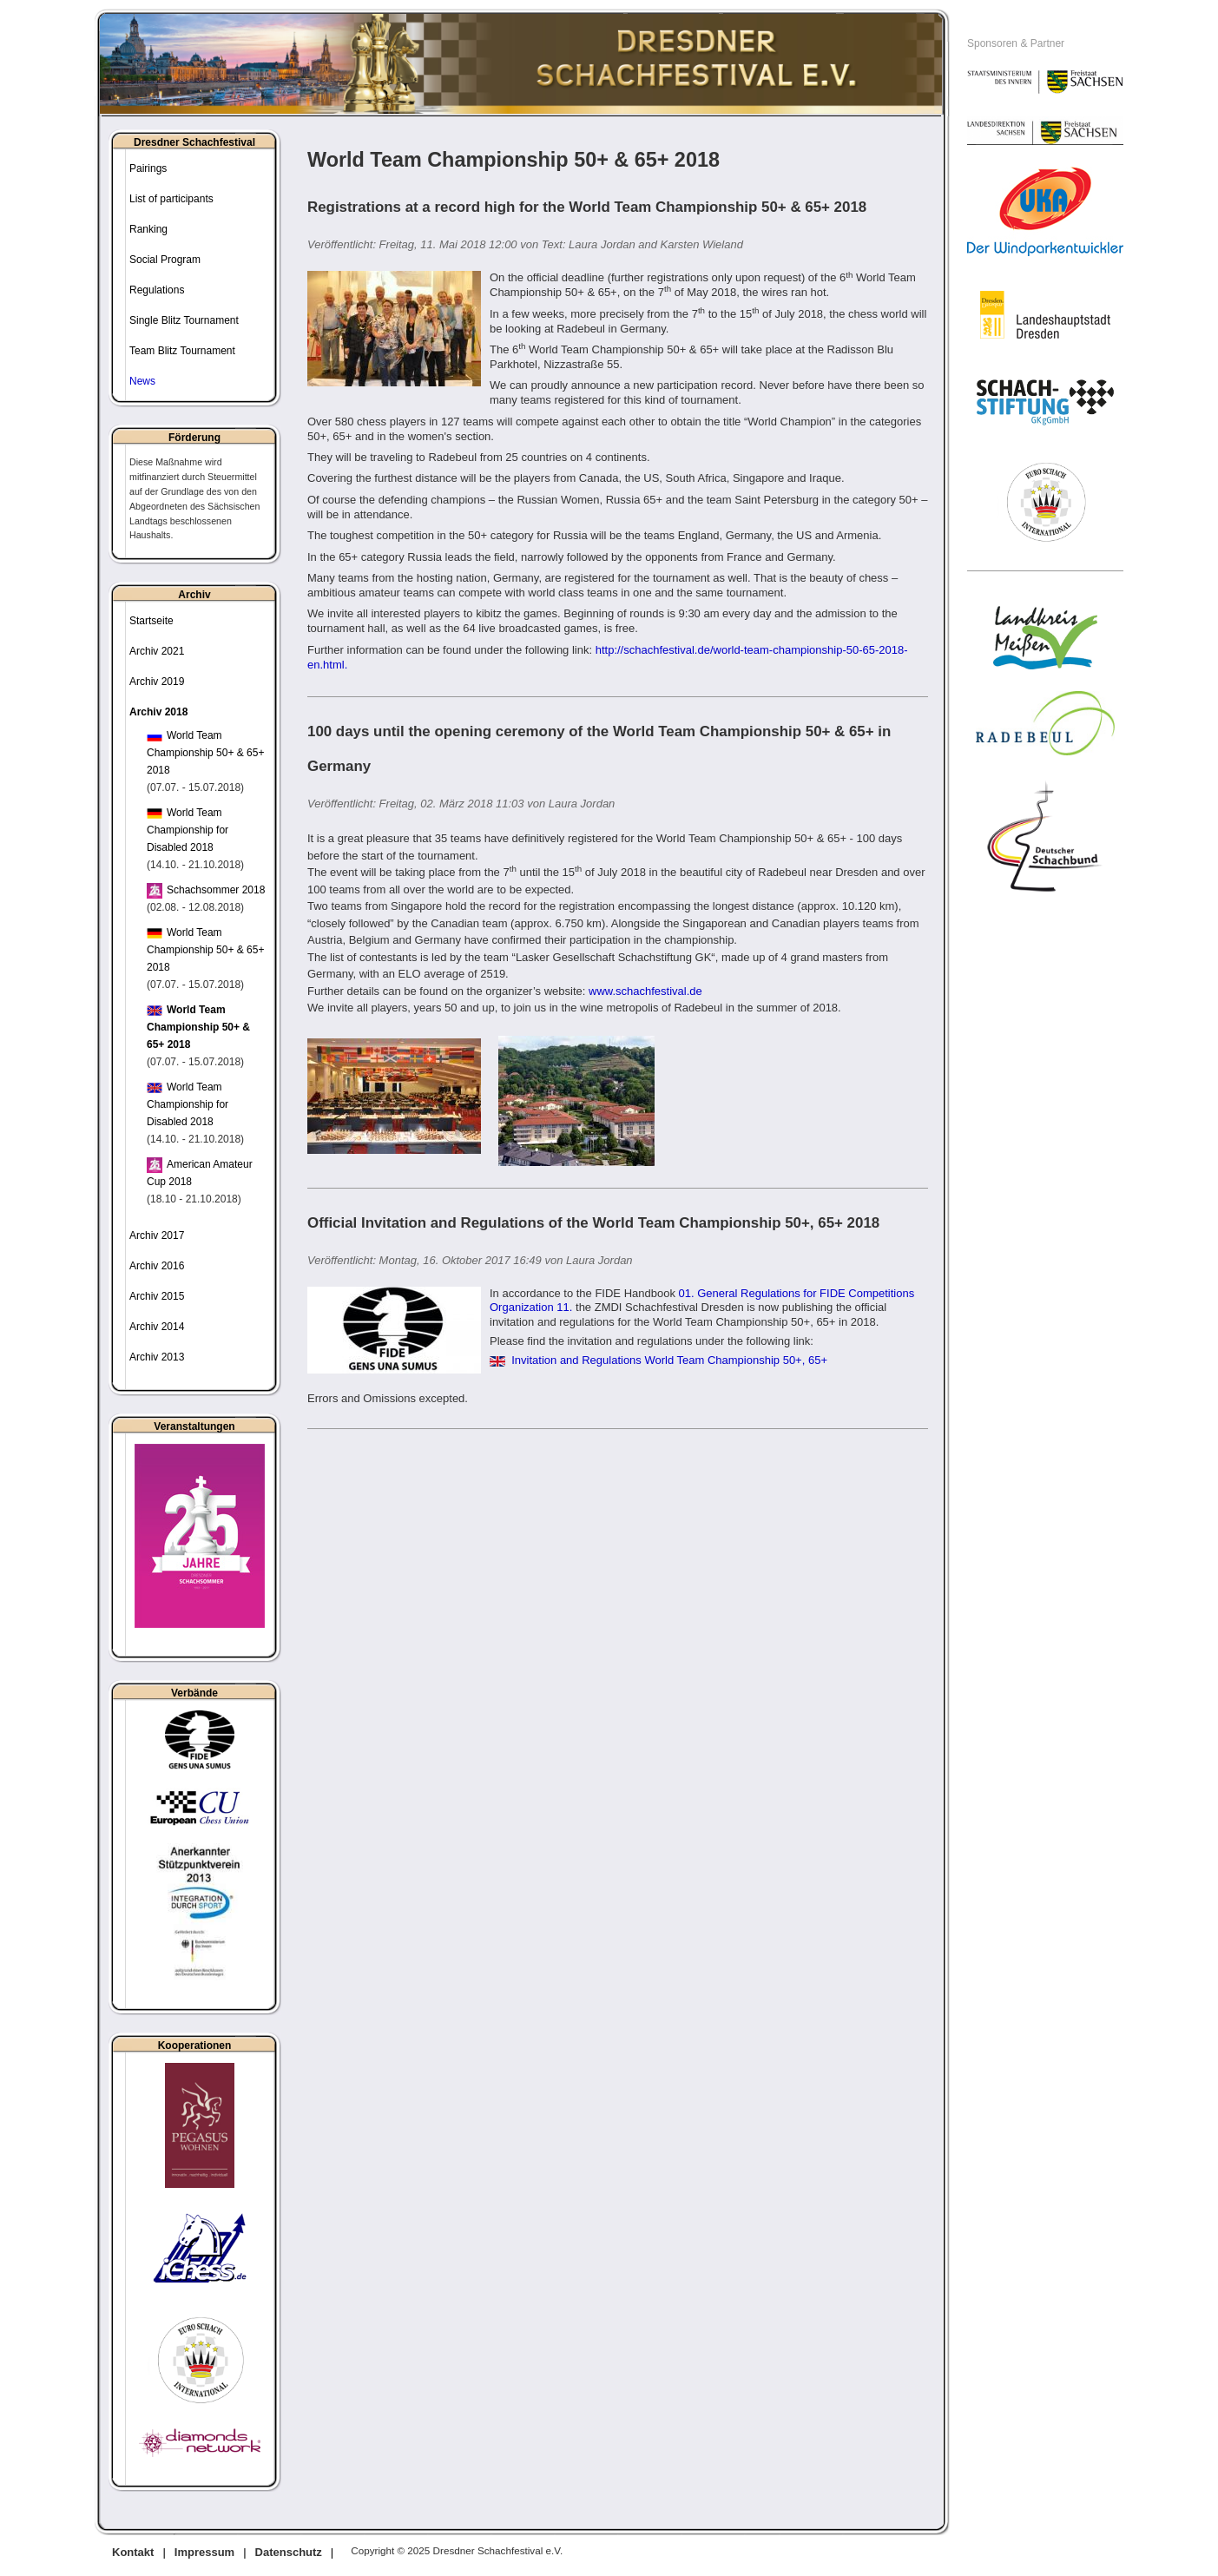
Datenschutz (288, 2552)
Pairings (148, 168)
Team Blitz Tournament (182, 351)
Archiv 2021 (156, 651)
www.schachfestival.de (645, 991)
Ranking (148, 229)
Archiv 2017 (156, 1235)
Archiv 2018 (158, 712)
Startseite (151, 621)
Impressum (204, 2552)
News (142, 381)
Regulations (156, 290)
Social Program (165, 260)
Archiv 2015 (156, 1296)
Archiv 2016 (156, 1266)
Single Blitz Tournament (184, 320)
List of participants (171, 199)
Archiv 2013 (156, 1357)
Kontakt (133, 2552)
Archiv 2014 (156, 1327)
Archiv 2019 (156, 681)
